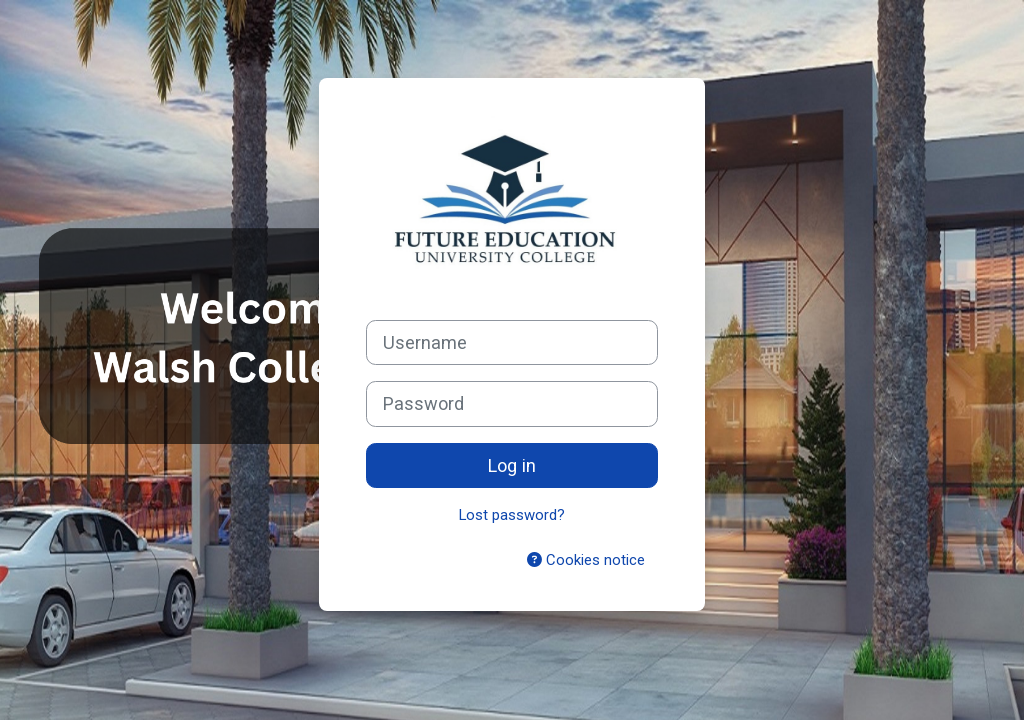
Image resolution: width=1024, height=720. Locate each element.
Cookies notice (586, 560)
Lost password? (512, 515)
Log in (512, 465)
